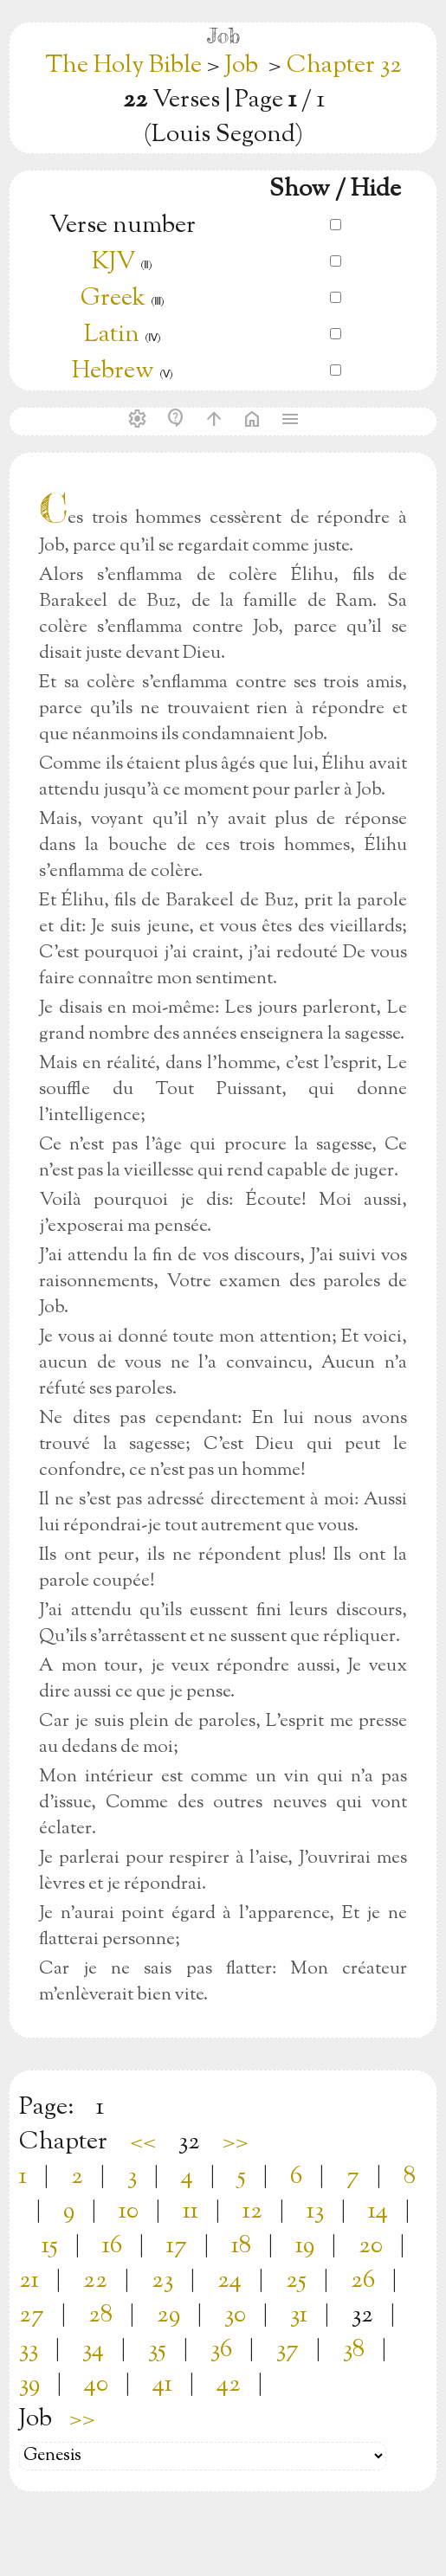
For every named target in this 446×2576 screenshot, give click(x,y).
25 (296, 2281)
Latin (111, 335)
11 (190, 2211)
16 (112, 2246)
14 (378, 2211)
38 (354, 2350)
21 (29, 2281)
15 (50, 2246)
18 (241, 2246)
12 (252, 2211)
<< (143, 2142)
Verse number (122, 226)
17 (176, 2246)
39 (29, 2384)
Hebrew (113, 371)
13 (315, 2211)
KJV (113, 262)
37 (287, 2350)
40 (96, 2384)
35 (157, 2350)
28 (100, 2315)
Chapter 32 (344, 65)
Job (241, 65)
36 (221, 2350)
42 (229, 2384)
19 (304, 2246)
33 (28, 2350)
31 (298, 2315)
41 (162, 2384)
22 (95, 2281)
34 (93, 2350)
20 (371, 2246)
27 (31, 2315)
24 (229, 2281)
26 (363, 2281)
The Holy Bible (126, 65)
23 (162, 2281)
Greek (113, 298)
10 (129, 2211)
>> (236, 2142)
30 (235, 2315)
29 (168, 2315)
